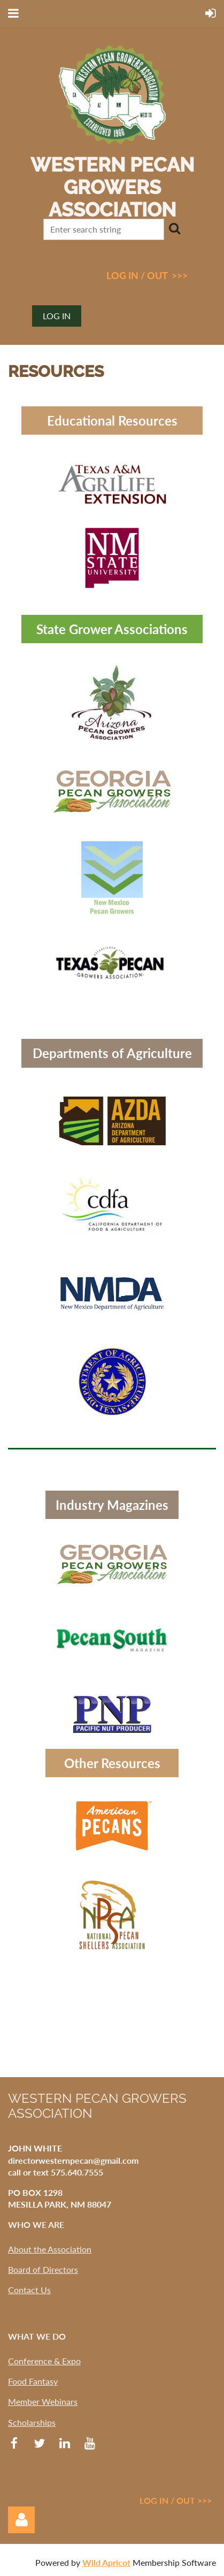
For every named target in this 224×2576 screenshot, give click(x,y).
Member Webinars (43, 2401)
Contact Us (29, 2290)
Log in (57, 316)
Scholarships (32, 2422)
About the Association (49, 2249)
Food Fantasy (33, 2381)
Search (174, 228)
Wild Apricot (106, 2562)
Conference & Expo (44, 2361)
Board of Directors (43, 2269)
